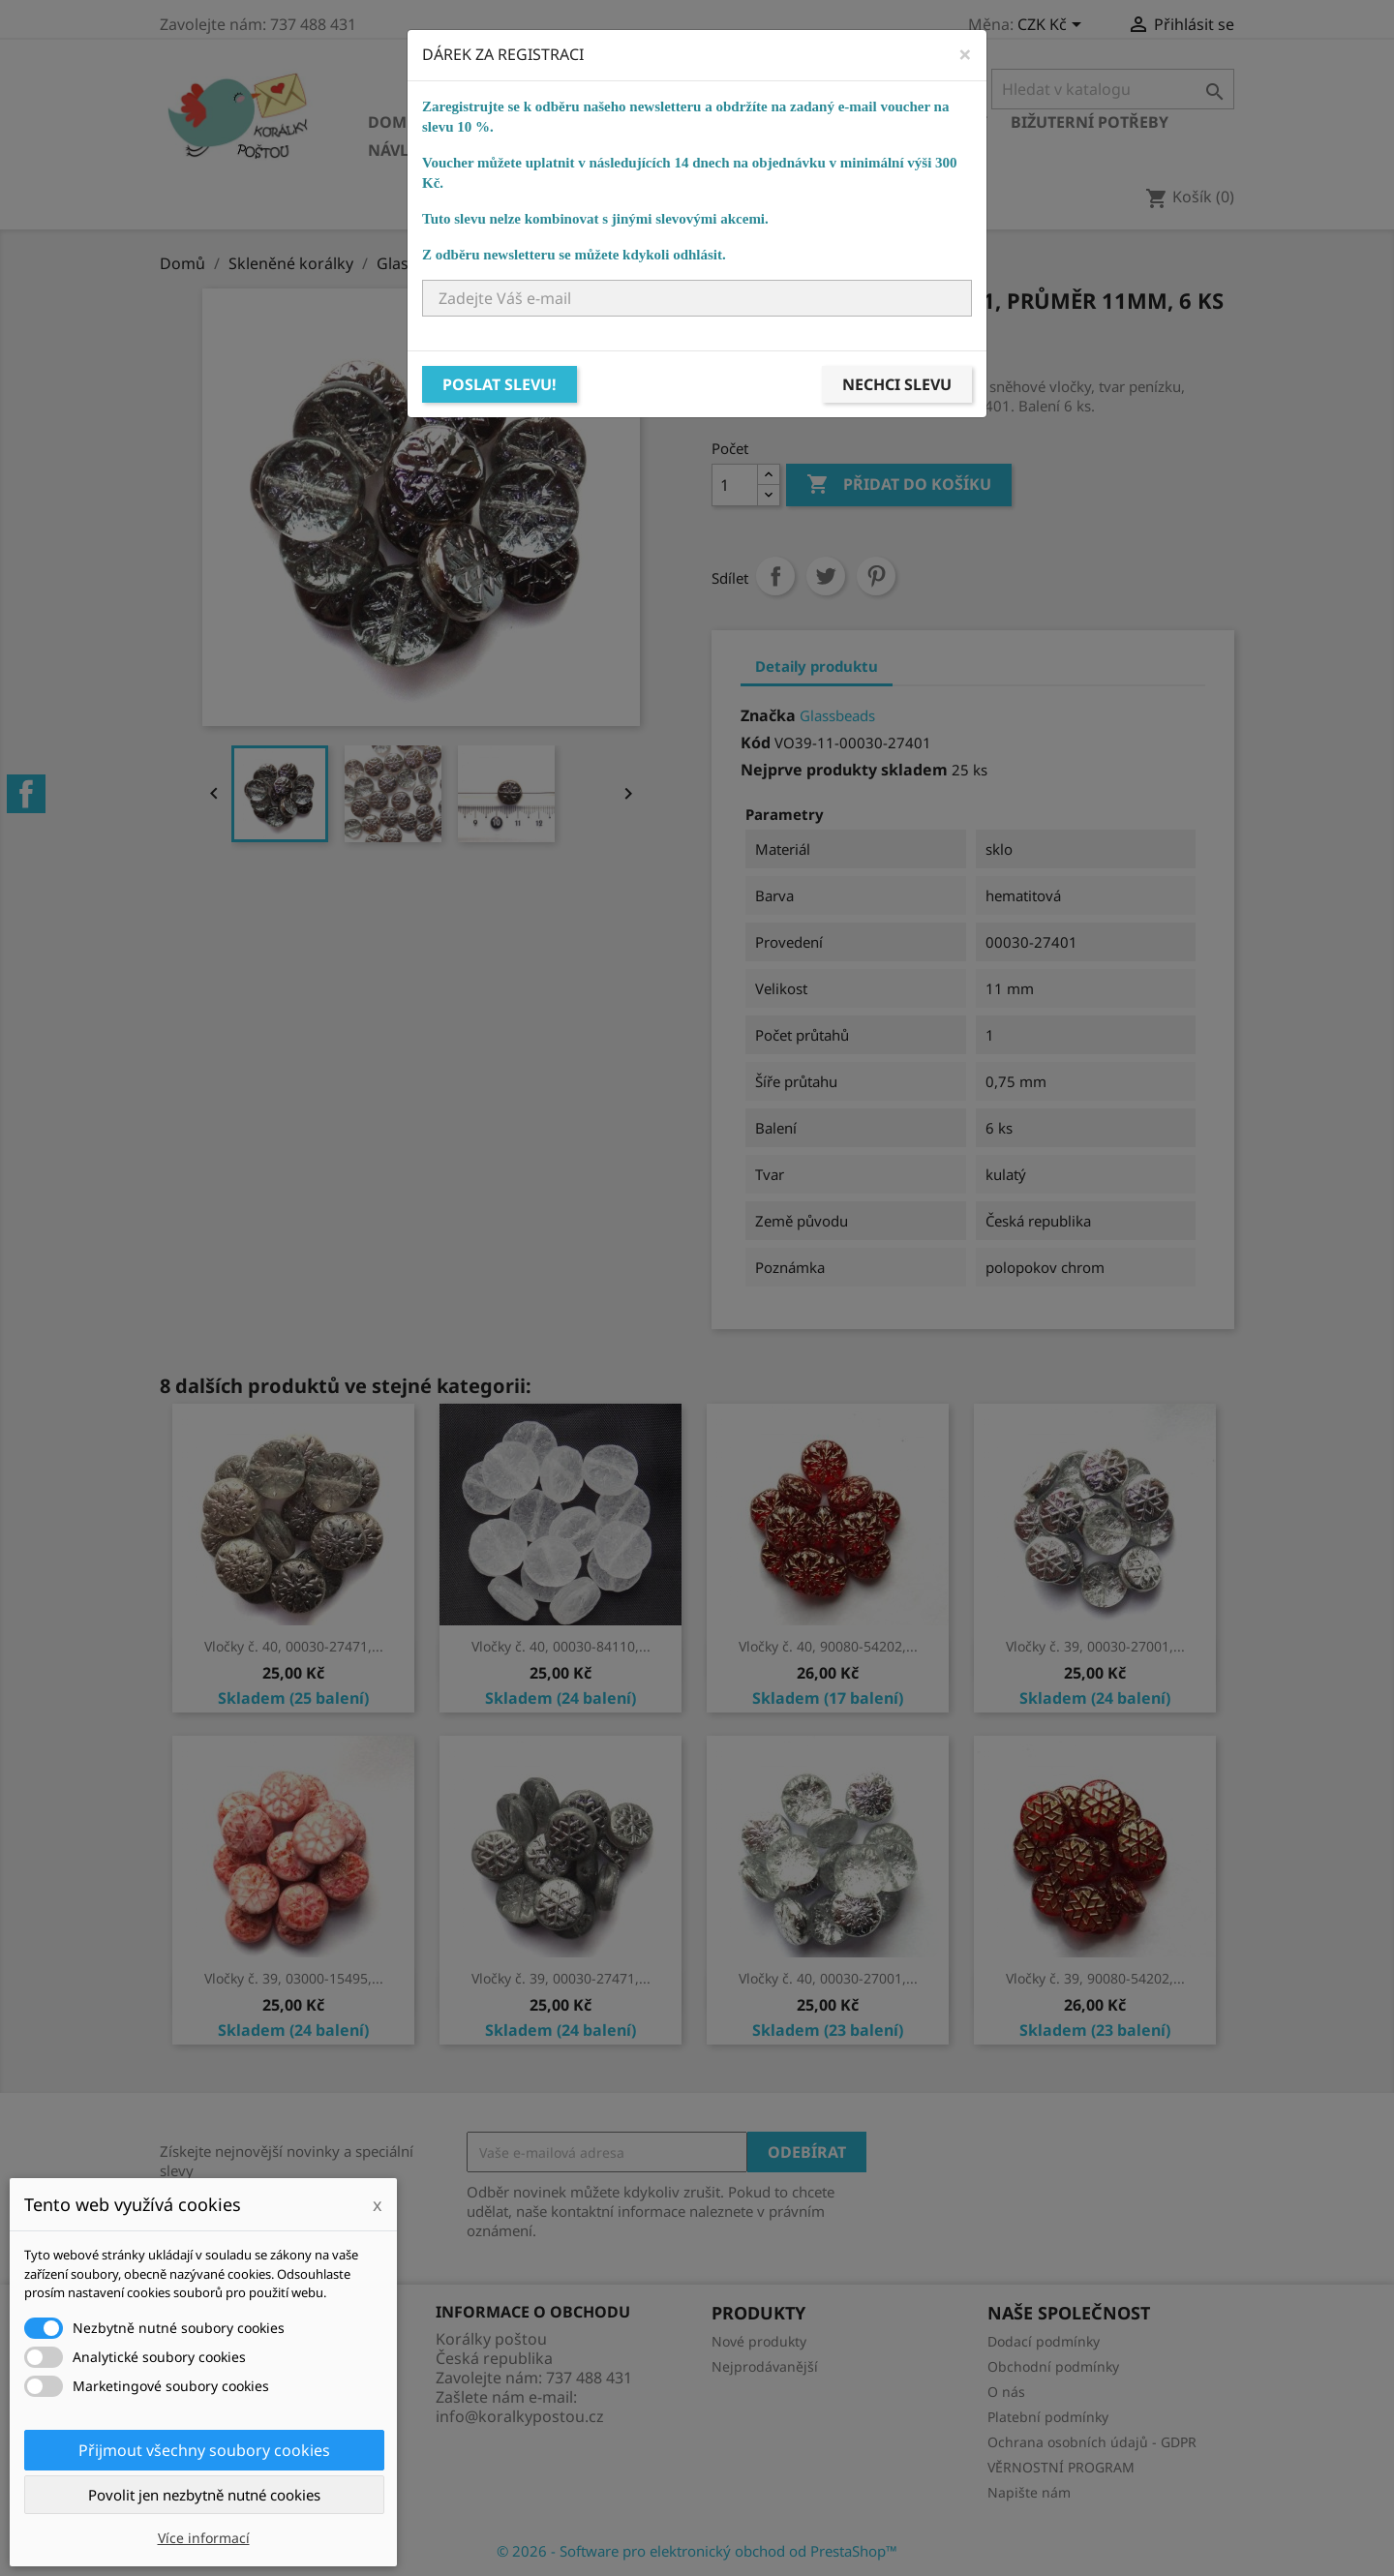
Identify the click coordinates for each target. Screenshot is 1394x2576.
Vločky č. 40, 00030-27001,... (828, 1978)
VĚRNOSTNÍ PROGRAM (1061, 2467)
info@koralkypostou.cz (520, 2416)
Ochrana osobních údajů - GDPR (1092, 2442)
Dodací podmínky (1043, 2341)
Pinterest (876, 576)
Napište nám (1029, 2492)
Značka (768, 715)
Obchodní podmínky (1053, 2366)
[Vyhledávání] (1112, 89)
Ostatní (597, 150)
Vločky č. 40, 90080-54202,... (828, 1646)
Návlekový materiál (454, 150)
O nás (1006, 2391)
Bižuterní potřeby (1089, 122)
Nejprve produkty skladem (844, 769)
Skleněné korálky (519, 122)
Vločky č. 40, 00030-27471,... (293, 1646)
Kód (756, 742)
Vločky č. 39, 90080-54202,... (1095, 1978)
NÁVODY (761, 150)
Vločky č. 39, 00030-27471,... (561, 1978)
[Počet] (735, 485)
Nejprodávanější (765, 2366)
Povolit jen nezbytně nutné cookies (204, 2494)
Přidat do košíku (898, 485)
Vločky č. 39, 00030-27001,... (1095, 1646)
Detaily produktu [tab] (816, 666)
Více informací (204, 2538)
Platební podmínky (1047, 2417)
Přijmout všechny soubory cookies (204, 2450)
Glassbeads (837, 715)
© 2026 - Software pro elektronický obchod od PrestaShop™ (697, 2551)
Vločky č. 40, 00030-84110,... (561, 1646)
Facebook (26, 793)
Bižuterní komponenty (887, 122)
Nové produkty (759, 2341)
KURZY (679, 150)
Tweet (825, 576)
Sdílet (775, 576)
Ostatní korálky (693, 122)
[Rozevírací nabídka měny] (1052, 26)
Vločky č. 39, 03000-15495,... (293, 1978)
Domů (393, 122)
